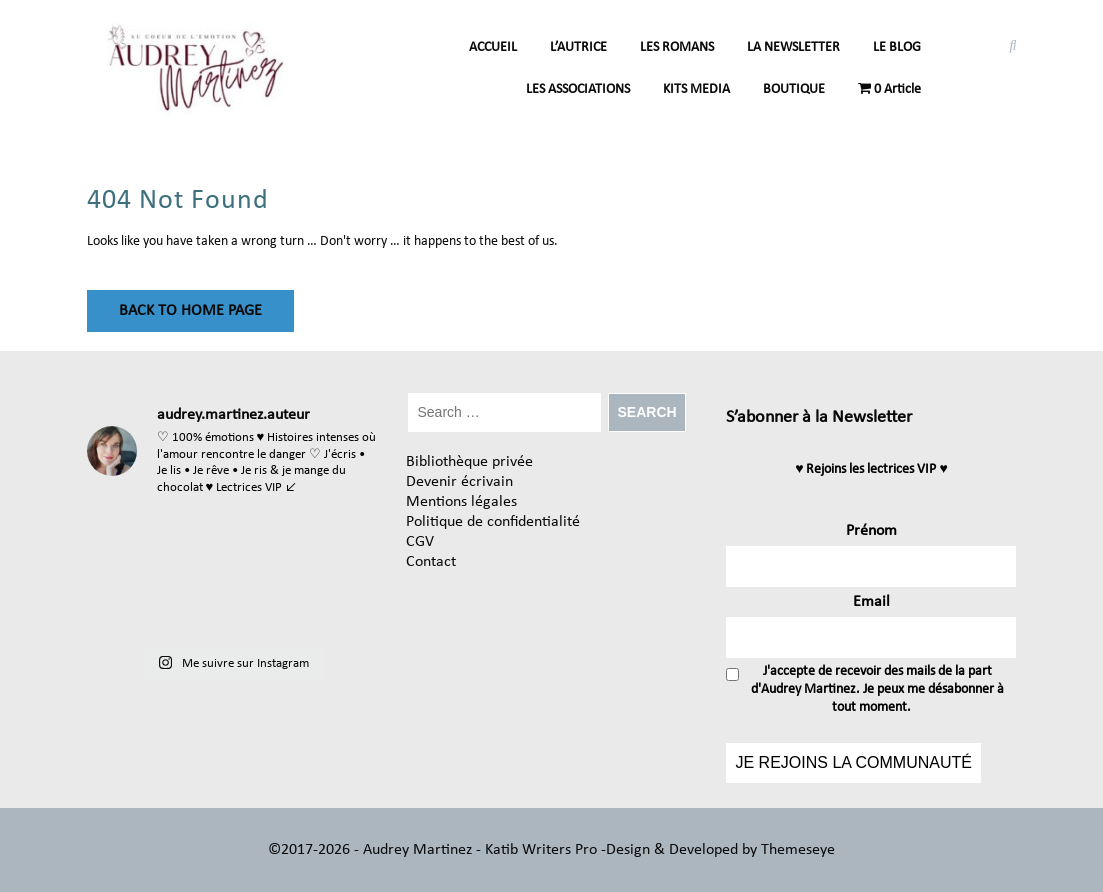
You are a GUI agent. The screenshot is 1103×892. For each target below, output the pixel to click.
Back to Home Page (190, 311)
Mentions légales (461, 502)
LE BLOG (897, 47)
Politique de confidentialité (493, 522)
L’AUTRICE (578, 47)
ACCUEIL (493, 47)
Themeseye (796, 850)
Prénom (871, 531)
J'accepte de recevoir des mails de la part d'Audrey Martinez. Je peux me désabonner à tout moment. (865, 689)
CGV (420, 542)
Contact (431, 562)
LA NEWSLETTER (793, 47)
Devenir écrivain (459, 482)
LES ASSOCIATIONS (578, 89)
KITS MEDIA (696, 89)
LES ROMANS (677, 47)
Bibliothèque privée (469, 462)
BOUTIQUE (794, 89)
